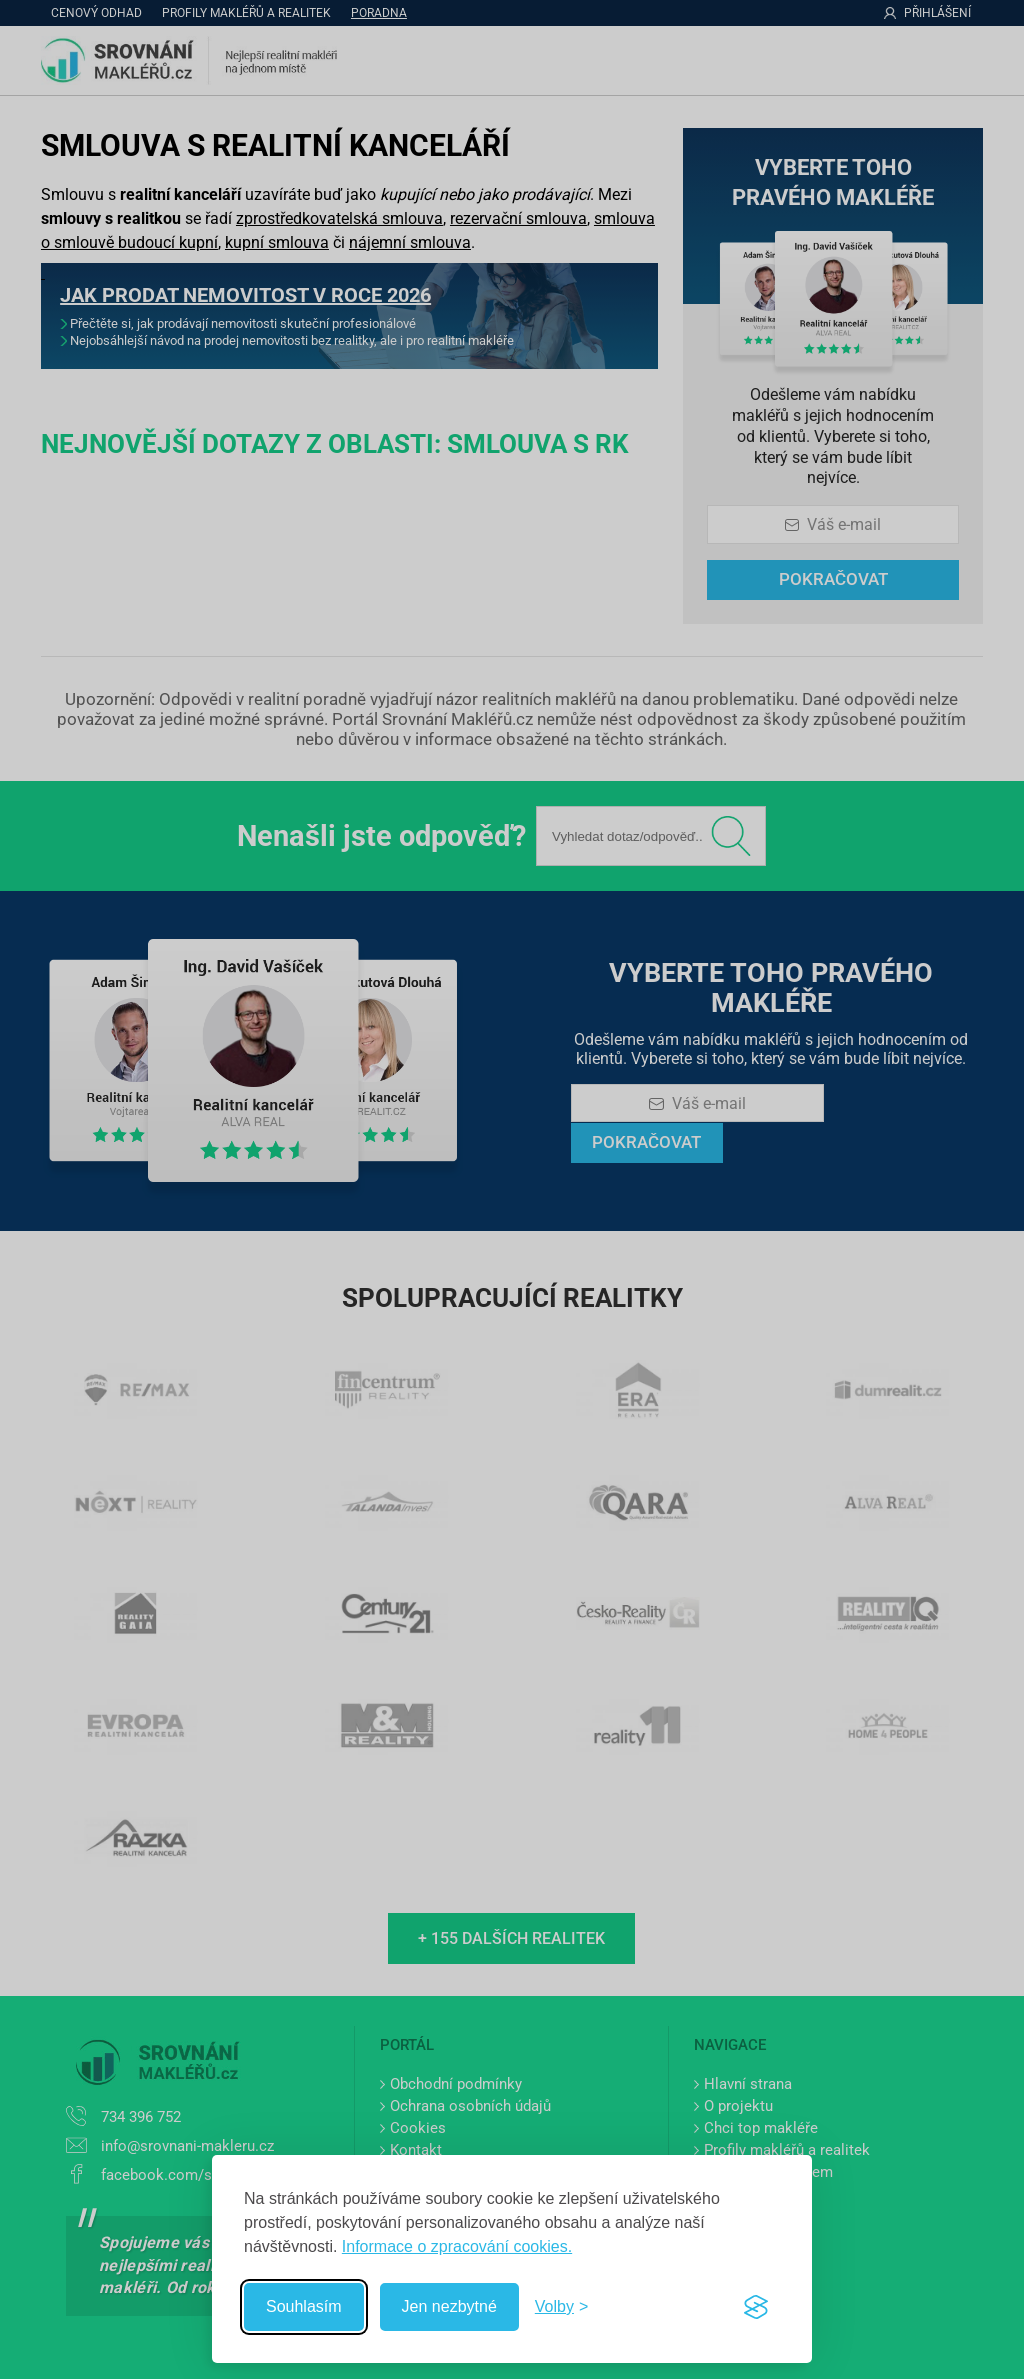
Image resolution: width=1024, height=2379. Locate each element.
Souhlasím (304, 2306)
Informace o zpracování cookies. (457, 2246)
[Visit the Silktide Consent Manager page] (756, 2307)
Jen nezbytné (449, 2306)
